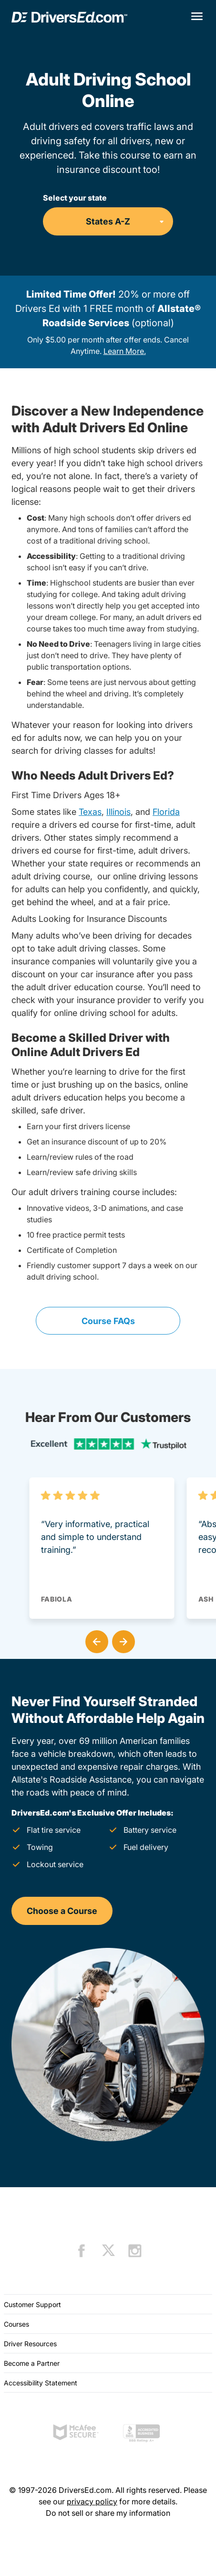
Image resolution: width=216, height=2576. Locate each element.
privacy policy (92, 2501)
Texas (90, 812)
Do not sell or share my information (108, 2513)
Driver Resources (30, 2344)
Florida (166, 812)
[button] (94, 1639)
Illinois (118, 812)
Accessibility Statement (40, 2383)
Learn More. (124, 351)
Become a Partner (32, 2363)
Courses (16, 2324)
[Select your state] (108, 221)
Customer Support (32, 2304)
